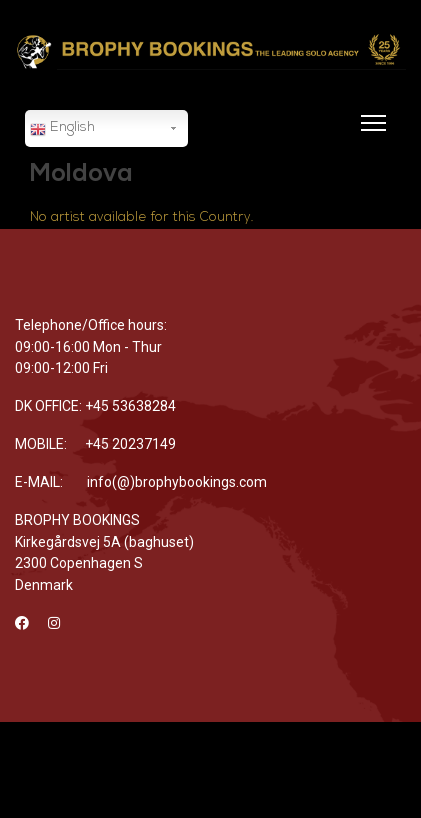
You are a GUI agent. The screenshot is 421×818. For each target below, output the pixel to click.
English (62, 129)
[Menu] (369, 135)
